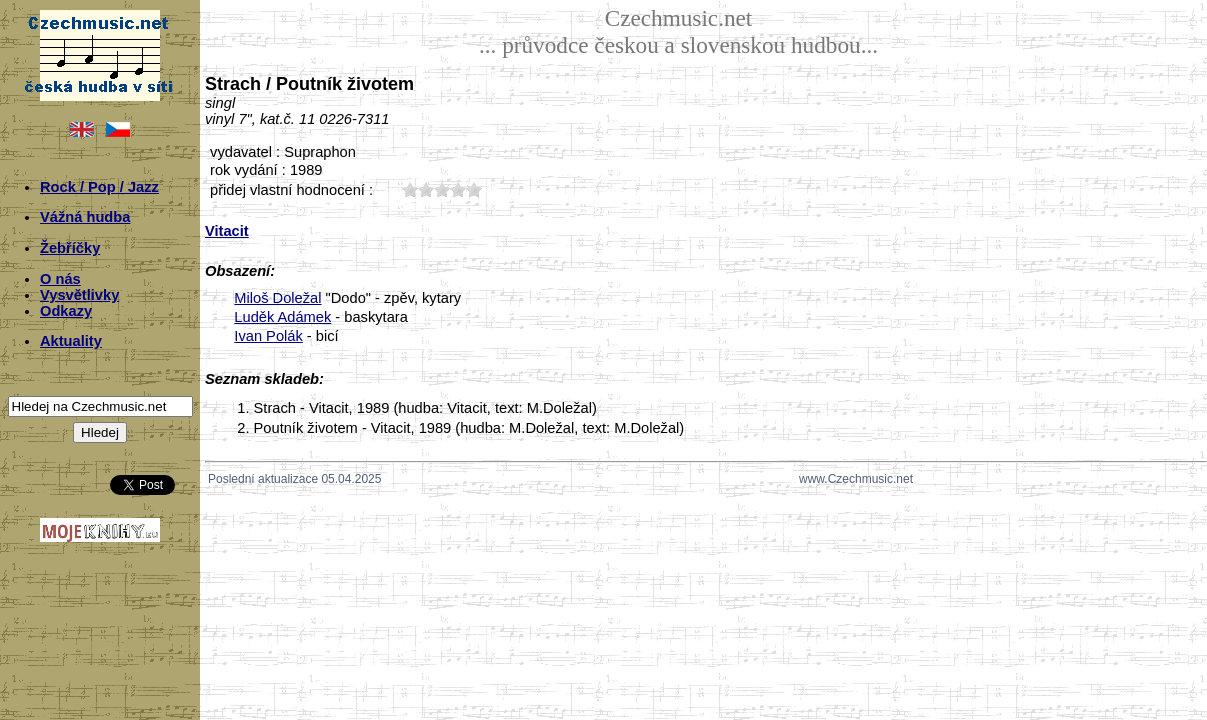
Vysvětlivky (79, 295)
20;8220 (426, 189)
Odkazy (66, 311)
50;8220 (474, 189)
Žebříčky (70, 248)
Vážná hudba (85, 217)
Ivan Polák (268, 336)
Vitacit (227, 231)
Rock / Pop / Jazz (99, 187)
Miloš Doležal (277, 298)
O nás (60, 279)
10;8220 (410, 189)
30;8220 (442, 189)
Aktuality (71, 341)
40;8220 (458, 189)
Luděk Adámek (282, 317)
